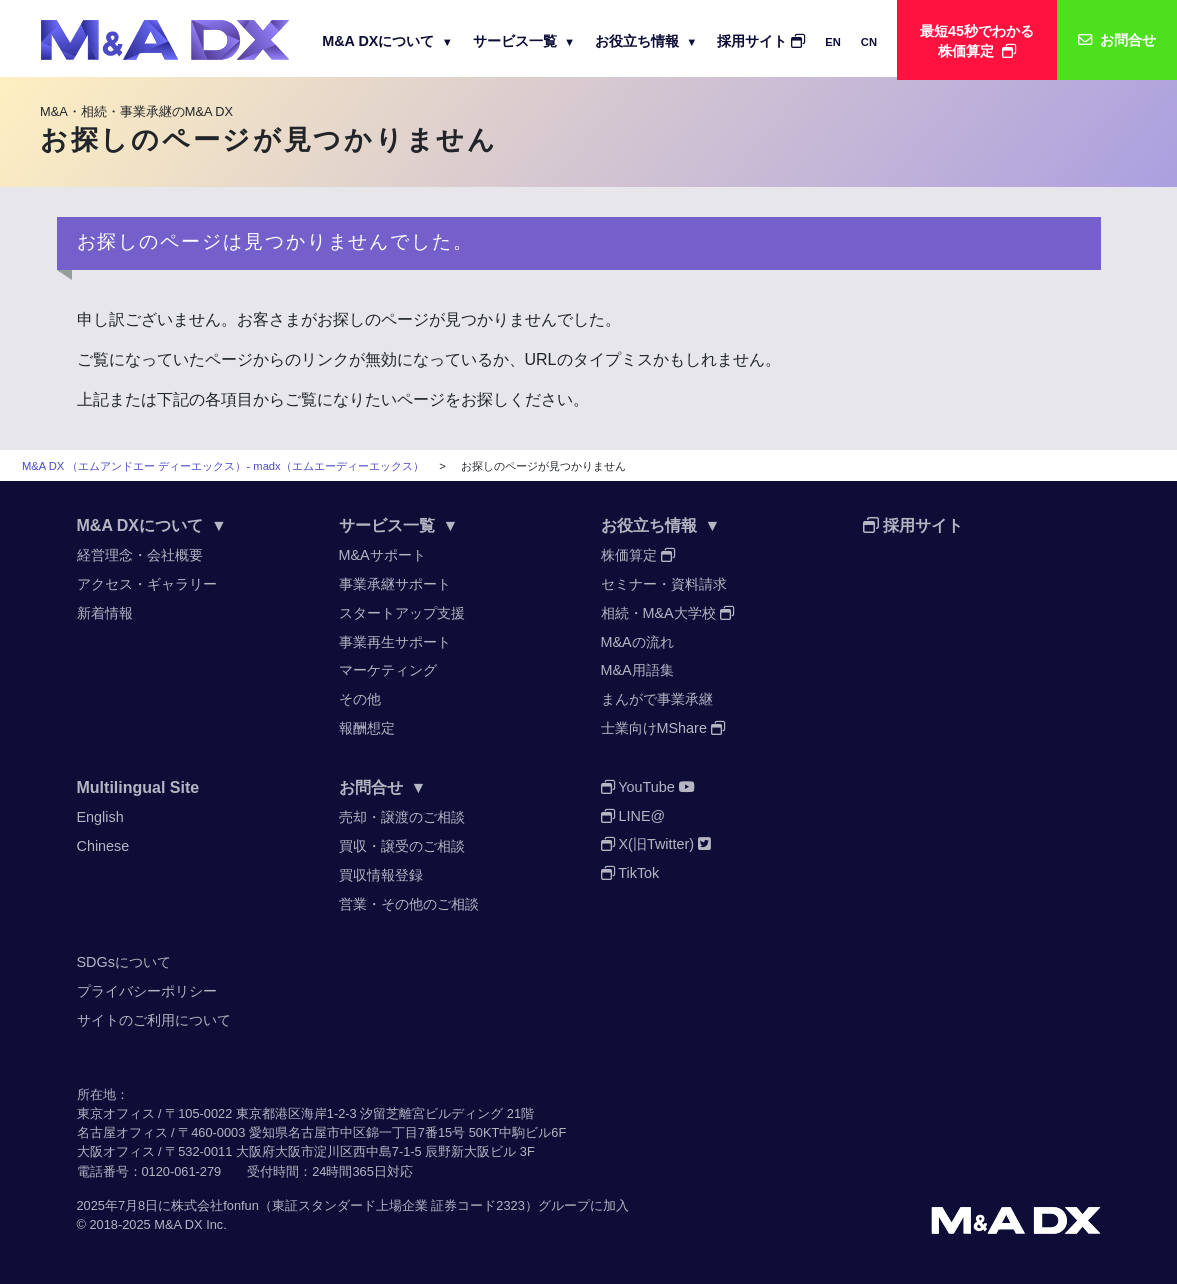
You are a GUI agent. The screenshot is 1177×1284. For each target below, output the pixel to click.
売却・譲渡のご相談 (402, 817)
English (100, 817)
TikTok (630, 873)
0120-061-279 (182, 1171)
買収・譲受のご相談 (402, 846)
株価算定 (638, 555)
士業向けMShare (663, 728)
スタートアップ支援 (402, 613)
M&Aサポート (382, 555)
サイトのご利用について (154, 1020)
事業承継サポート (395, 584)
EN (833, 42)
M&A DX (178, 1224)
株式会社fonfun (215, 1205)
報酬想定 (367, 728)
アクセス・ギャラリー (147, 584)
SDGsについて (124, 962)
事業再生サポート (395, 642)
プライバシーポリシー (147, 991)
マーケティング (388, 670)
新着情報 (105, 613)
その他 (360, 699)
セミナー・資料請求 (664, 584)
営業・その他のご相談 (409, 904)
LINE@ (633, 816)
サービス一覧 (524, 41)
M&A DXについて (387, 41)
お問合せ (383, 787)
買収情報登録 (381, 875)
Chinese (103, 846)
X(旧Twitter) (656, 844)
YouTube (648, 787)
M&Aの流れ (637, 642)
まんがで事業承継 (657, 699)
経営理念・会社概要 (140, 555)
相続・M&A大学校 (667, 613)
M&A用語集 (637, 670)
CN (869, 42)
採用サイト (761, 41)
